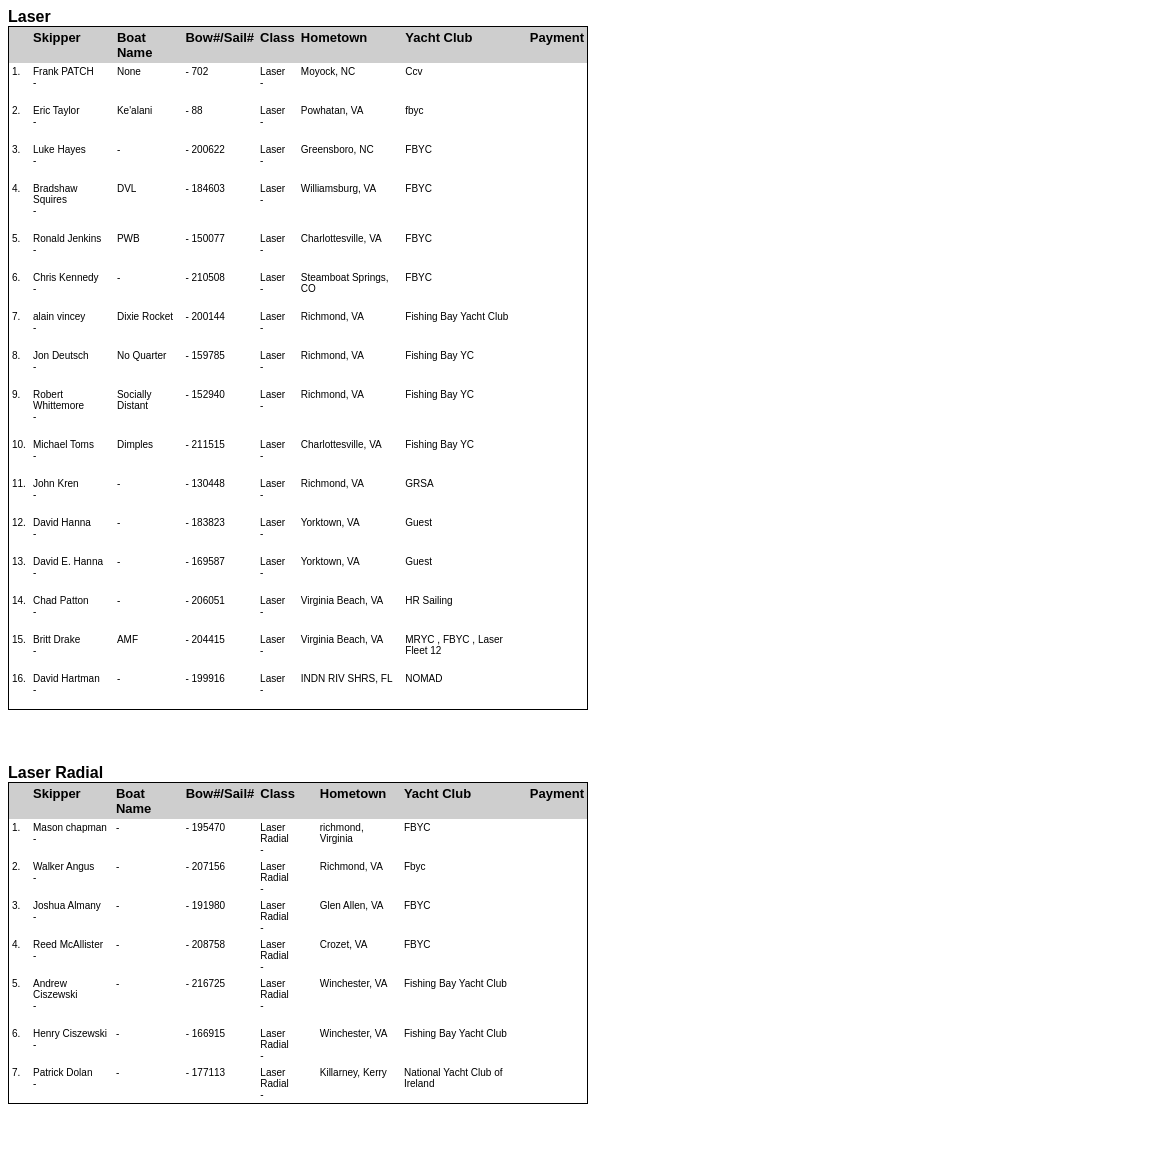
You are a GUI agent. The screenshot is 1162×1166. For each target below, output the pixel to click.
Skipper (57, 37)
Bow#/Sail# (219, 37)
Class (277, 37)
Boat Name (134, 45)
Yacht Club (438, 37)
